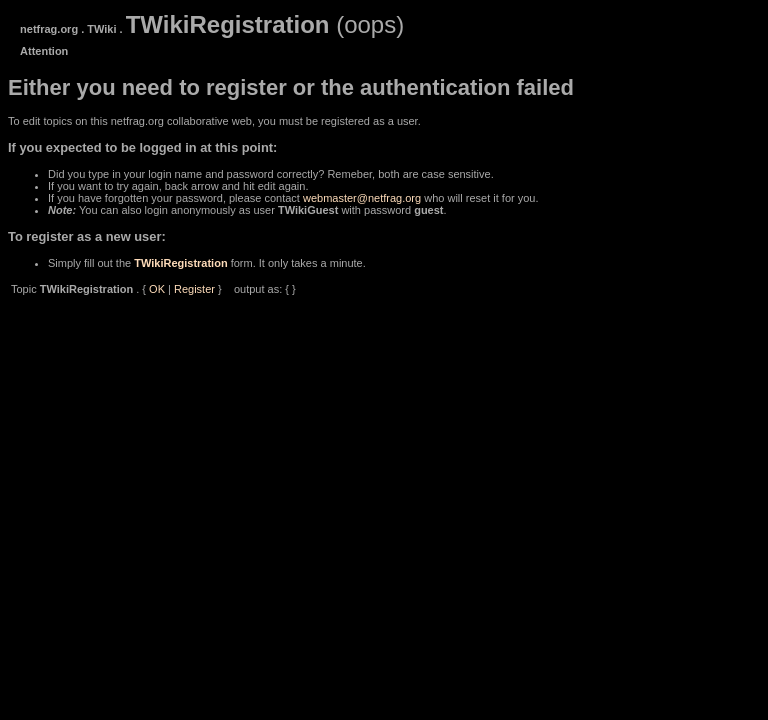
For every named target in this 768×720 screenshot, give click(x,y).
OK (157, 289)
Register (194, 289)
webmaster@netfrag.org (362, 198)
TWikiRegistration (180, 263)
